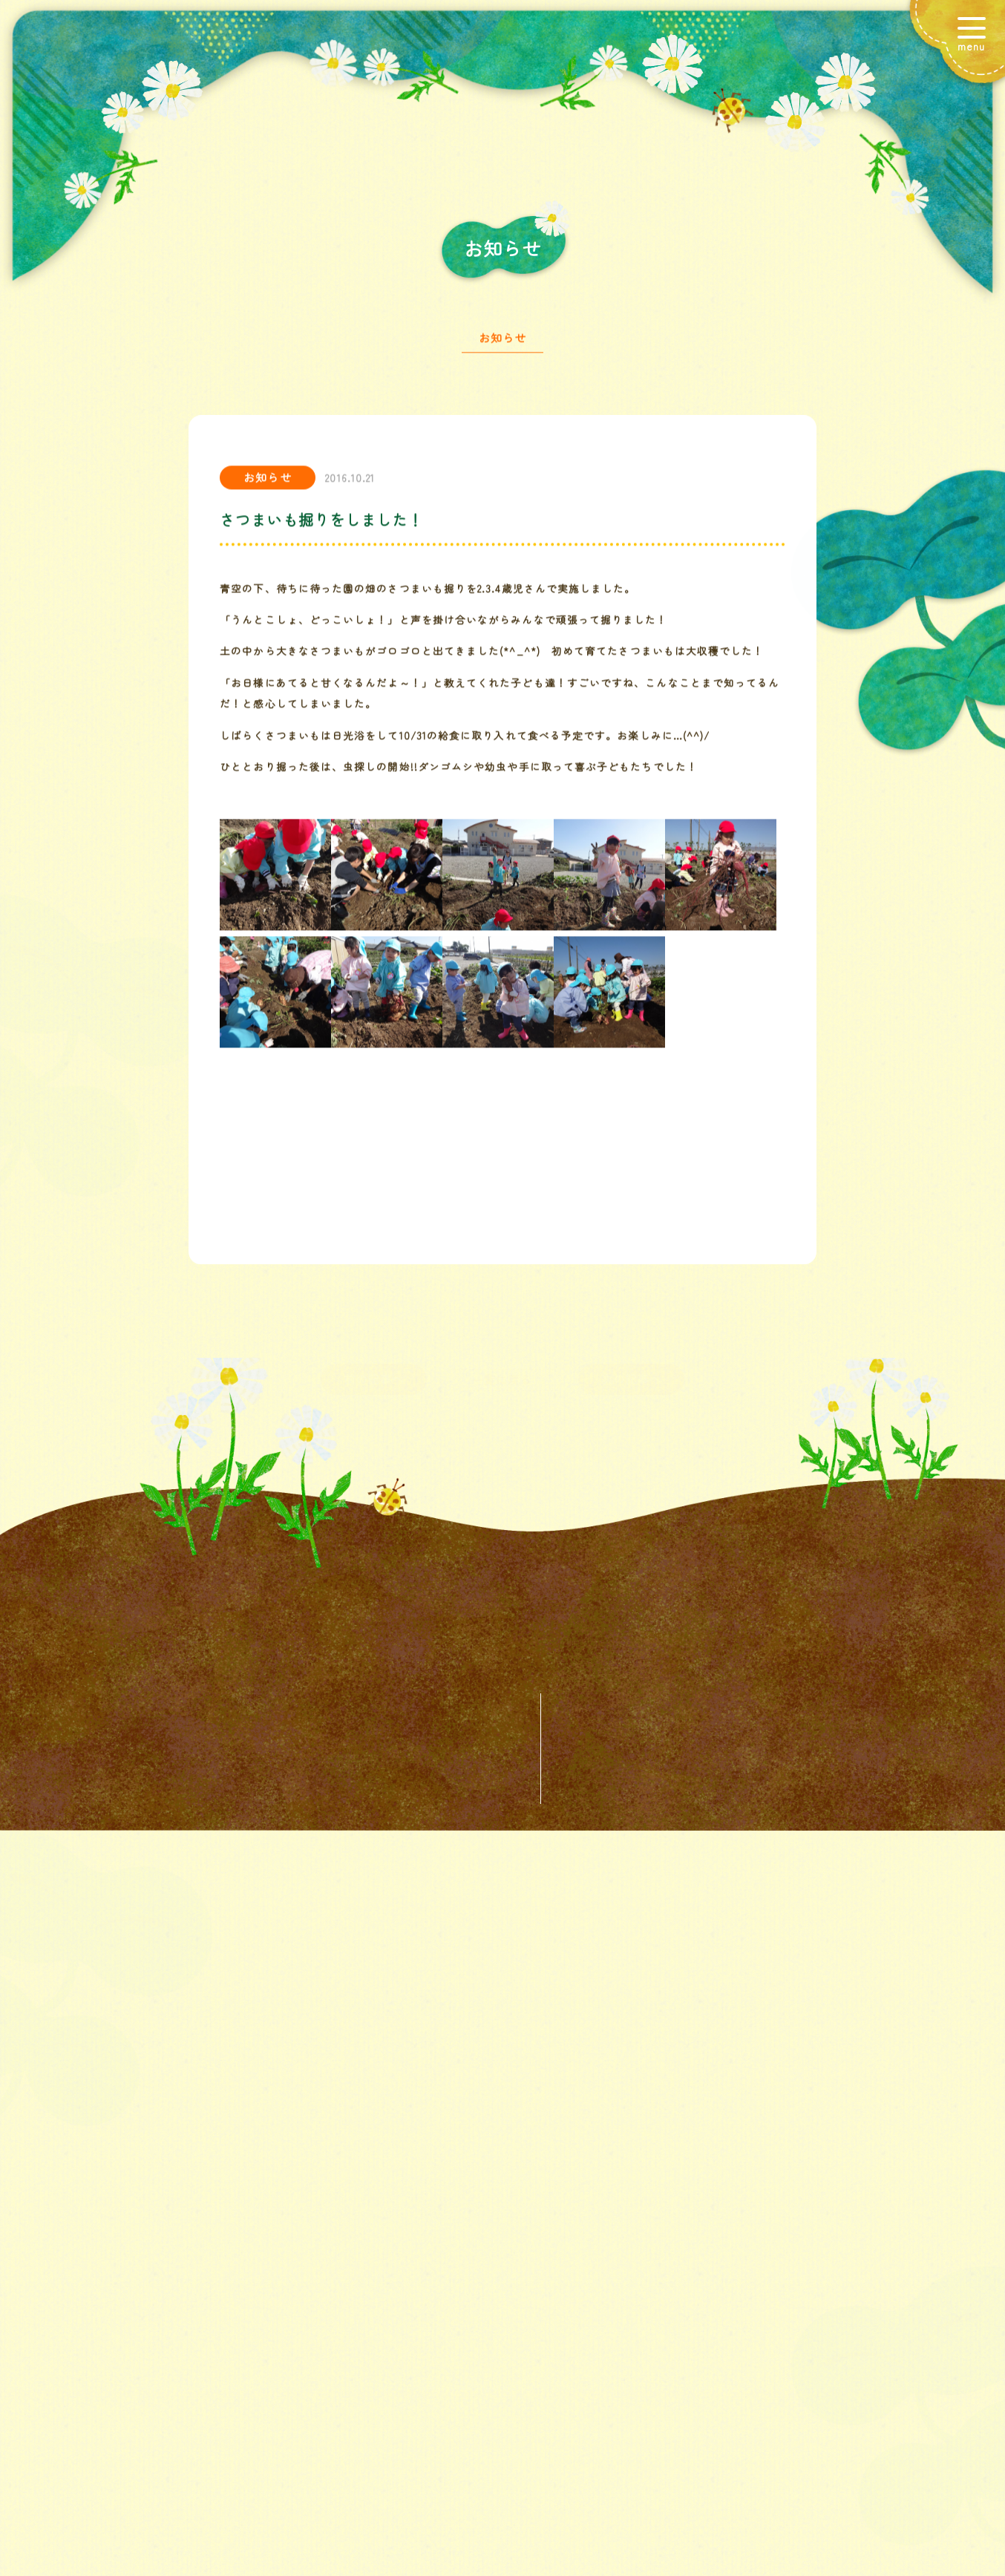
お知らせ (502, 347)
